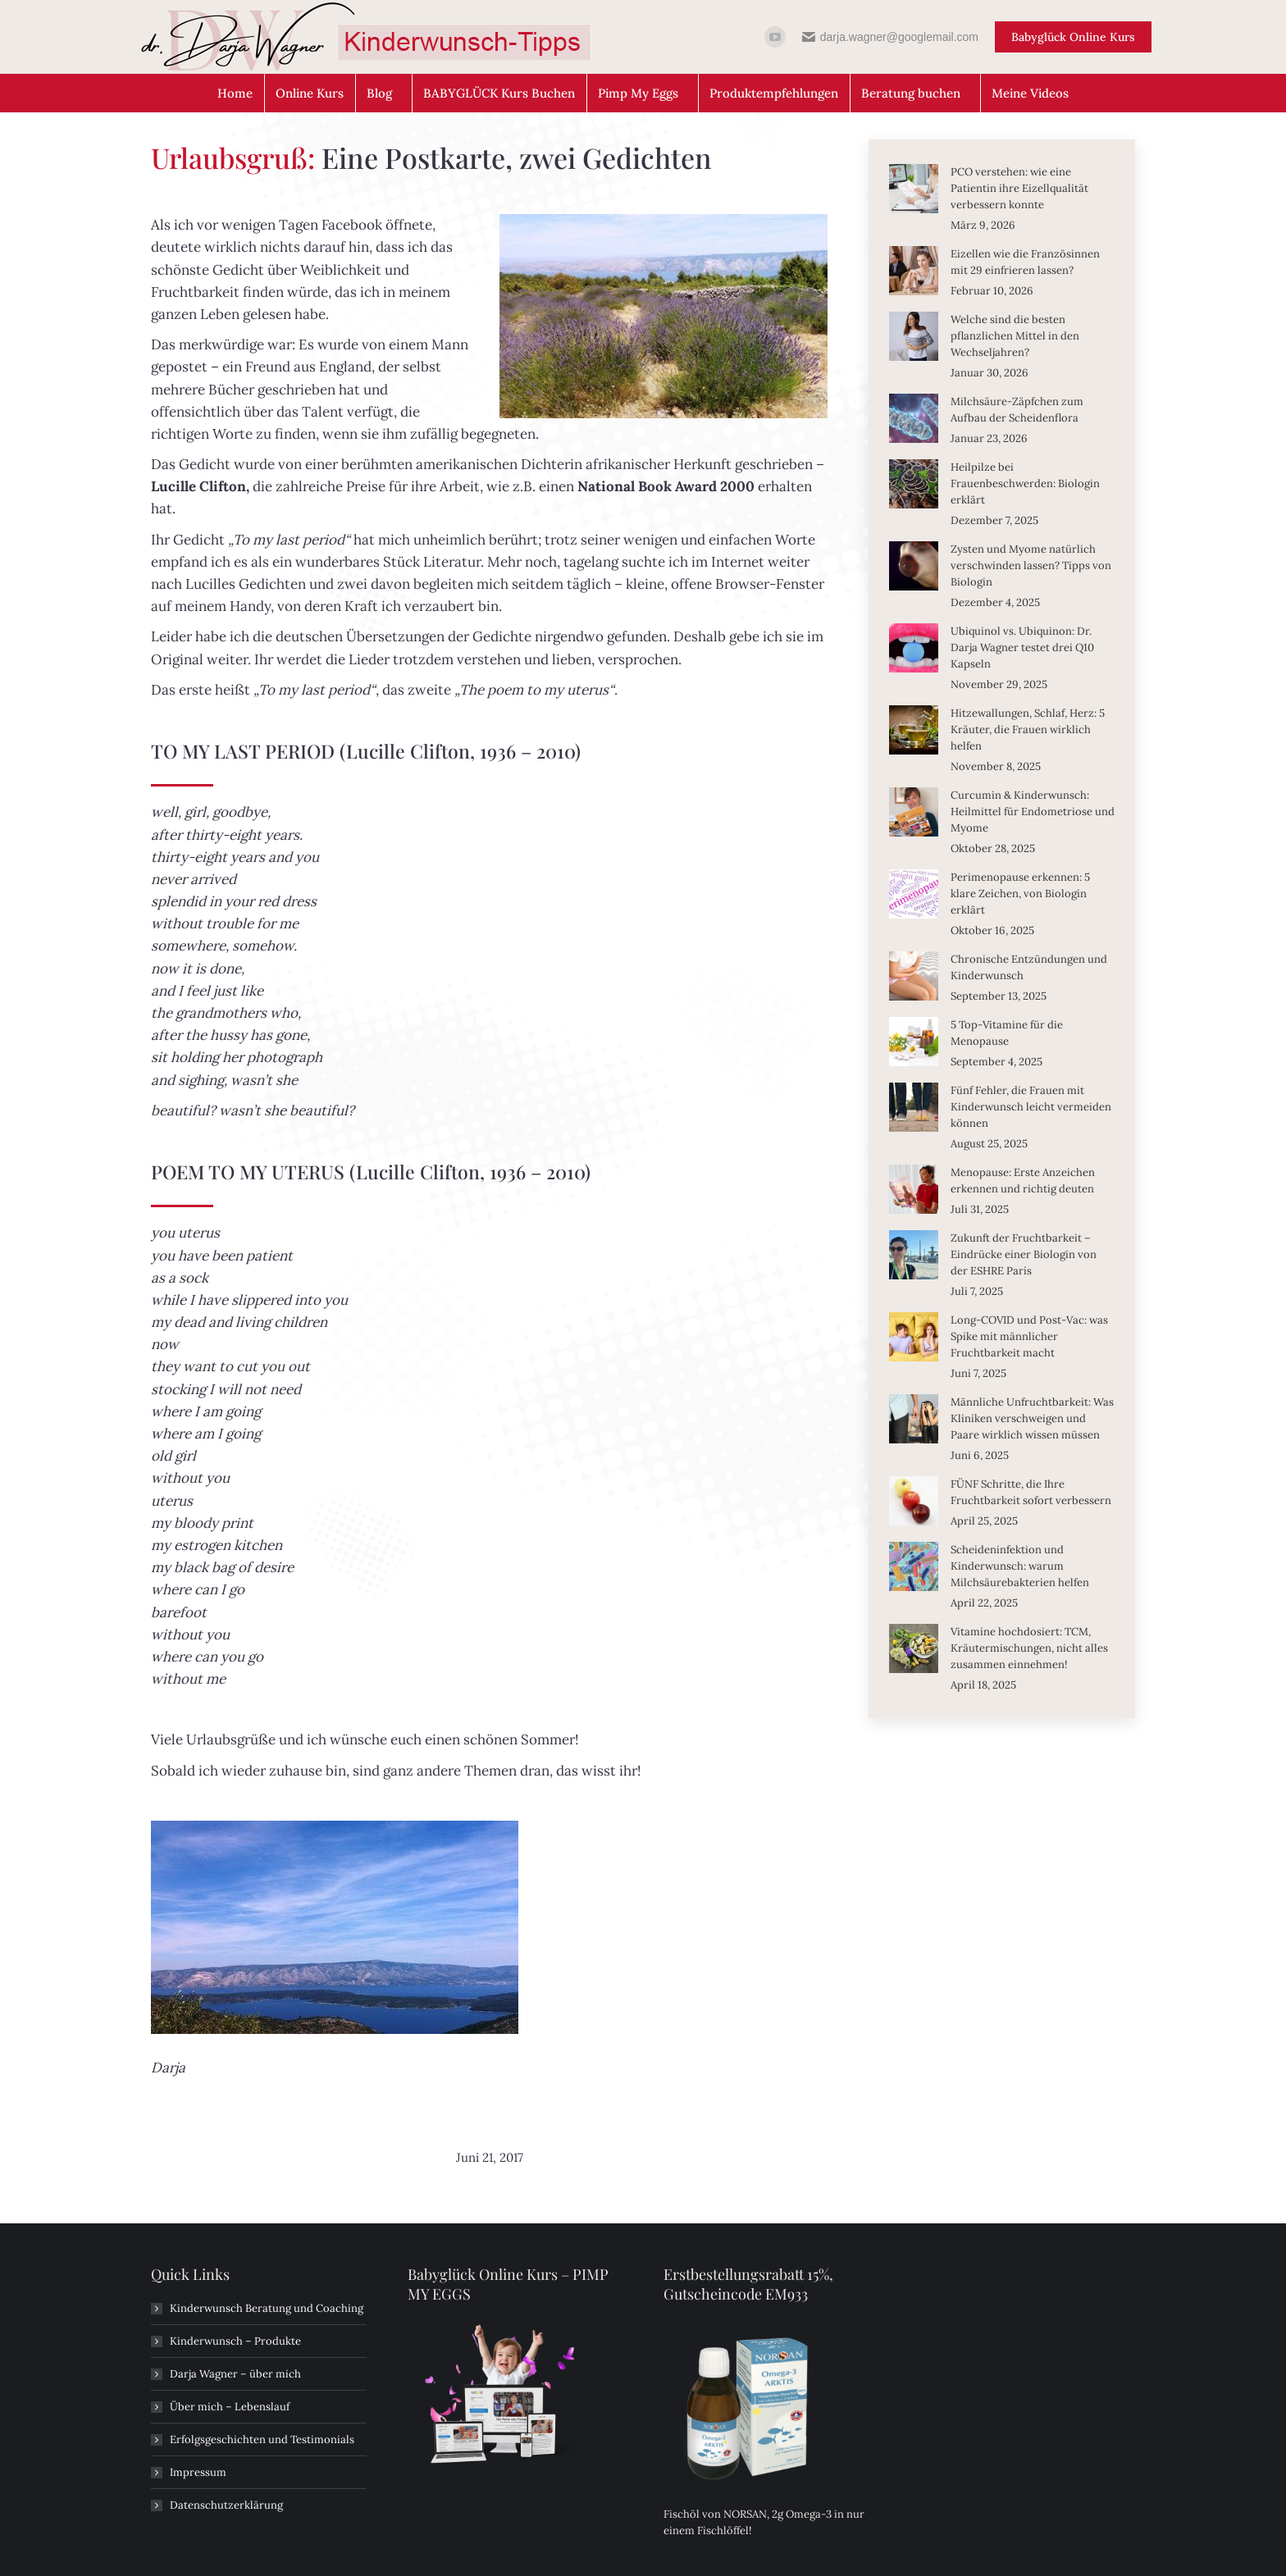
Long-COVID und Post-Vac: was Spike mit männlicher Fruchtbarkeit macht (1029, 1336)
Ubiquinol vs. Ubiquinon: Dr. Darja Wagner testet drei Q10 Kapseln (1022, 647)
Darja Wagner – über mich (235, 2374)
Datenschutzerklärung (226, 2505)
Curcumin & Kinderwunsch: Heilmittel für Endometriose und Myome (1033, 811)
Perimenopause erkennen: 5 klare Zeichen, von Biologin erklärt (1020, 893)
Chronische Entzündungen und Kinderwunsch (1029, 967)
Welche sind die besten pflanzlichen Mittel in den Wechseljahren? (1015, 335)
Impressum (198, 2472)
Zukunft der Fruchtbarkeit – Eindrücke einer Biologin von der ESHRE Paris (1024, 1254)
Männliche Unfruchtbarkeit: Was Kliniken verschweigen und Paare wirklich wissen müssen (1032, 1418)
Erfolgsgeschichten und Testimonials (262, 2439)
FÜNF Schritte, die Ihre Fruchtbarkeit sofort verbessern (1031, 1492)
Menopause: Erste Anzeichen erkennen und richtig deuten (1023, 1180)
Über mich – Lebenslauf (230, 2407)
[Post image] (913, 188)
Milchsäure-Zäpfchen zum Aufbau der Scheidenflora (1017, 409)
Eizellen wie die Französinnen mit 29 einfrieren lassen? (1025, 262)
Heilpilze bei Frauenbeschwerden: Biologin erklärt (1025, 483)
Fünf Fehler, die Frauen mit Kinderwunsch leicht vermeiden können (1031, 1106)
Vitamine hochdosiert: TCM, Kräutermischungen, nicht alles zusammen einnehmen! (1029, 1648)
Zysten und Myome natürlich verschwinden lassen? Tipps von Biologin (1031, 565)
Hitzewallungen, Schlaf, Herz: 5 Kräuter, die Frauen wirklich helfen (1028, 729)
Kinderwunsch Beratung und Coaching (266, 2308)
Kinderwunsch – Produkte (235, 2341)
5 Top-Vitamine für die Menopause (1007, 1033)
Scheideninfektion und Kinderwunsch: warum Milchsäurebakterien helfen (1020, 1566)
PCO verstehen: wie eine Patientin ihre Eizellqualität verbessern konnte (1019, 188)
